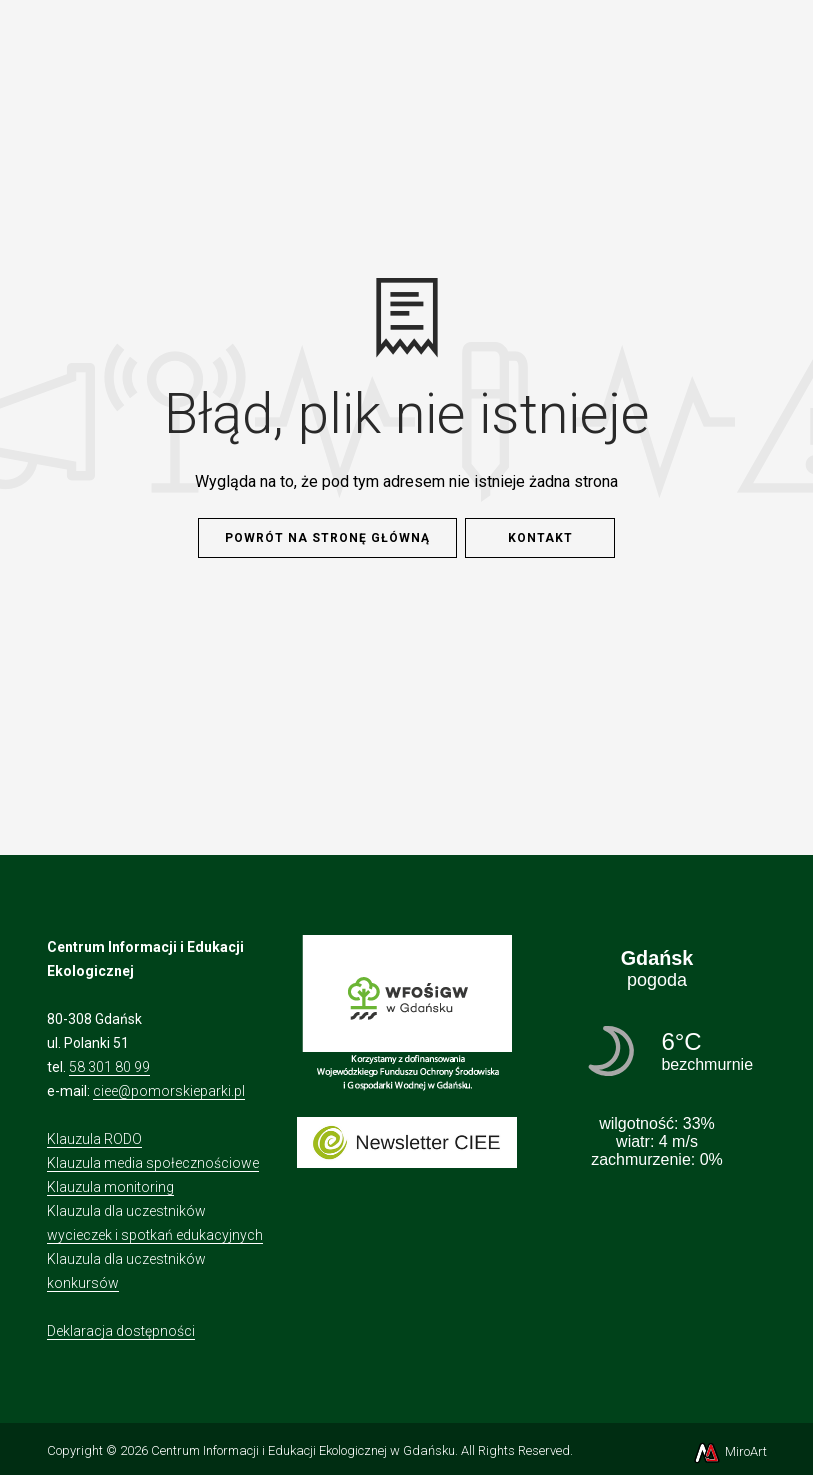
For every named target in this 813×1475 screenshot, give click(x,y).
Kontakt (540, 538)
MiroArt (729, 1451)
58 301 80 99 (109, 1067)
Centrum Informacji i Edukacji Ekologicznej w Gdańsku (303, 1450)
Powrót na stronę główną (327, 538)
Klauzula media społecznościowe (153, 1163)
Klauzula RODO (94, 1139)
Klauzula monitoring (110, 1187)
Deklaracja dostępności (121, 1331)
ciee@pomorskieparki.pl (169, 1091)
